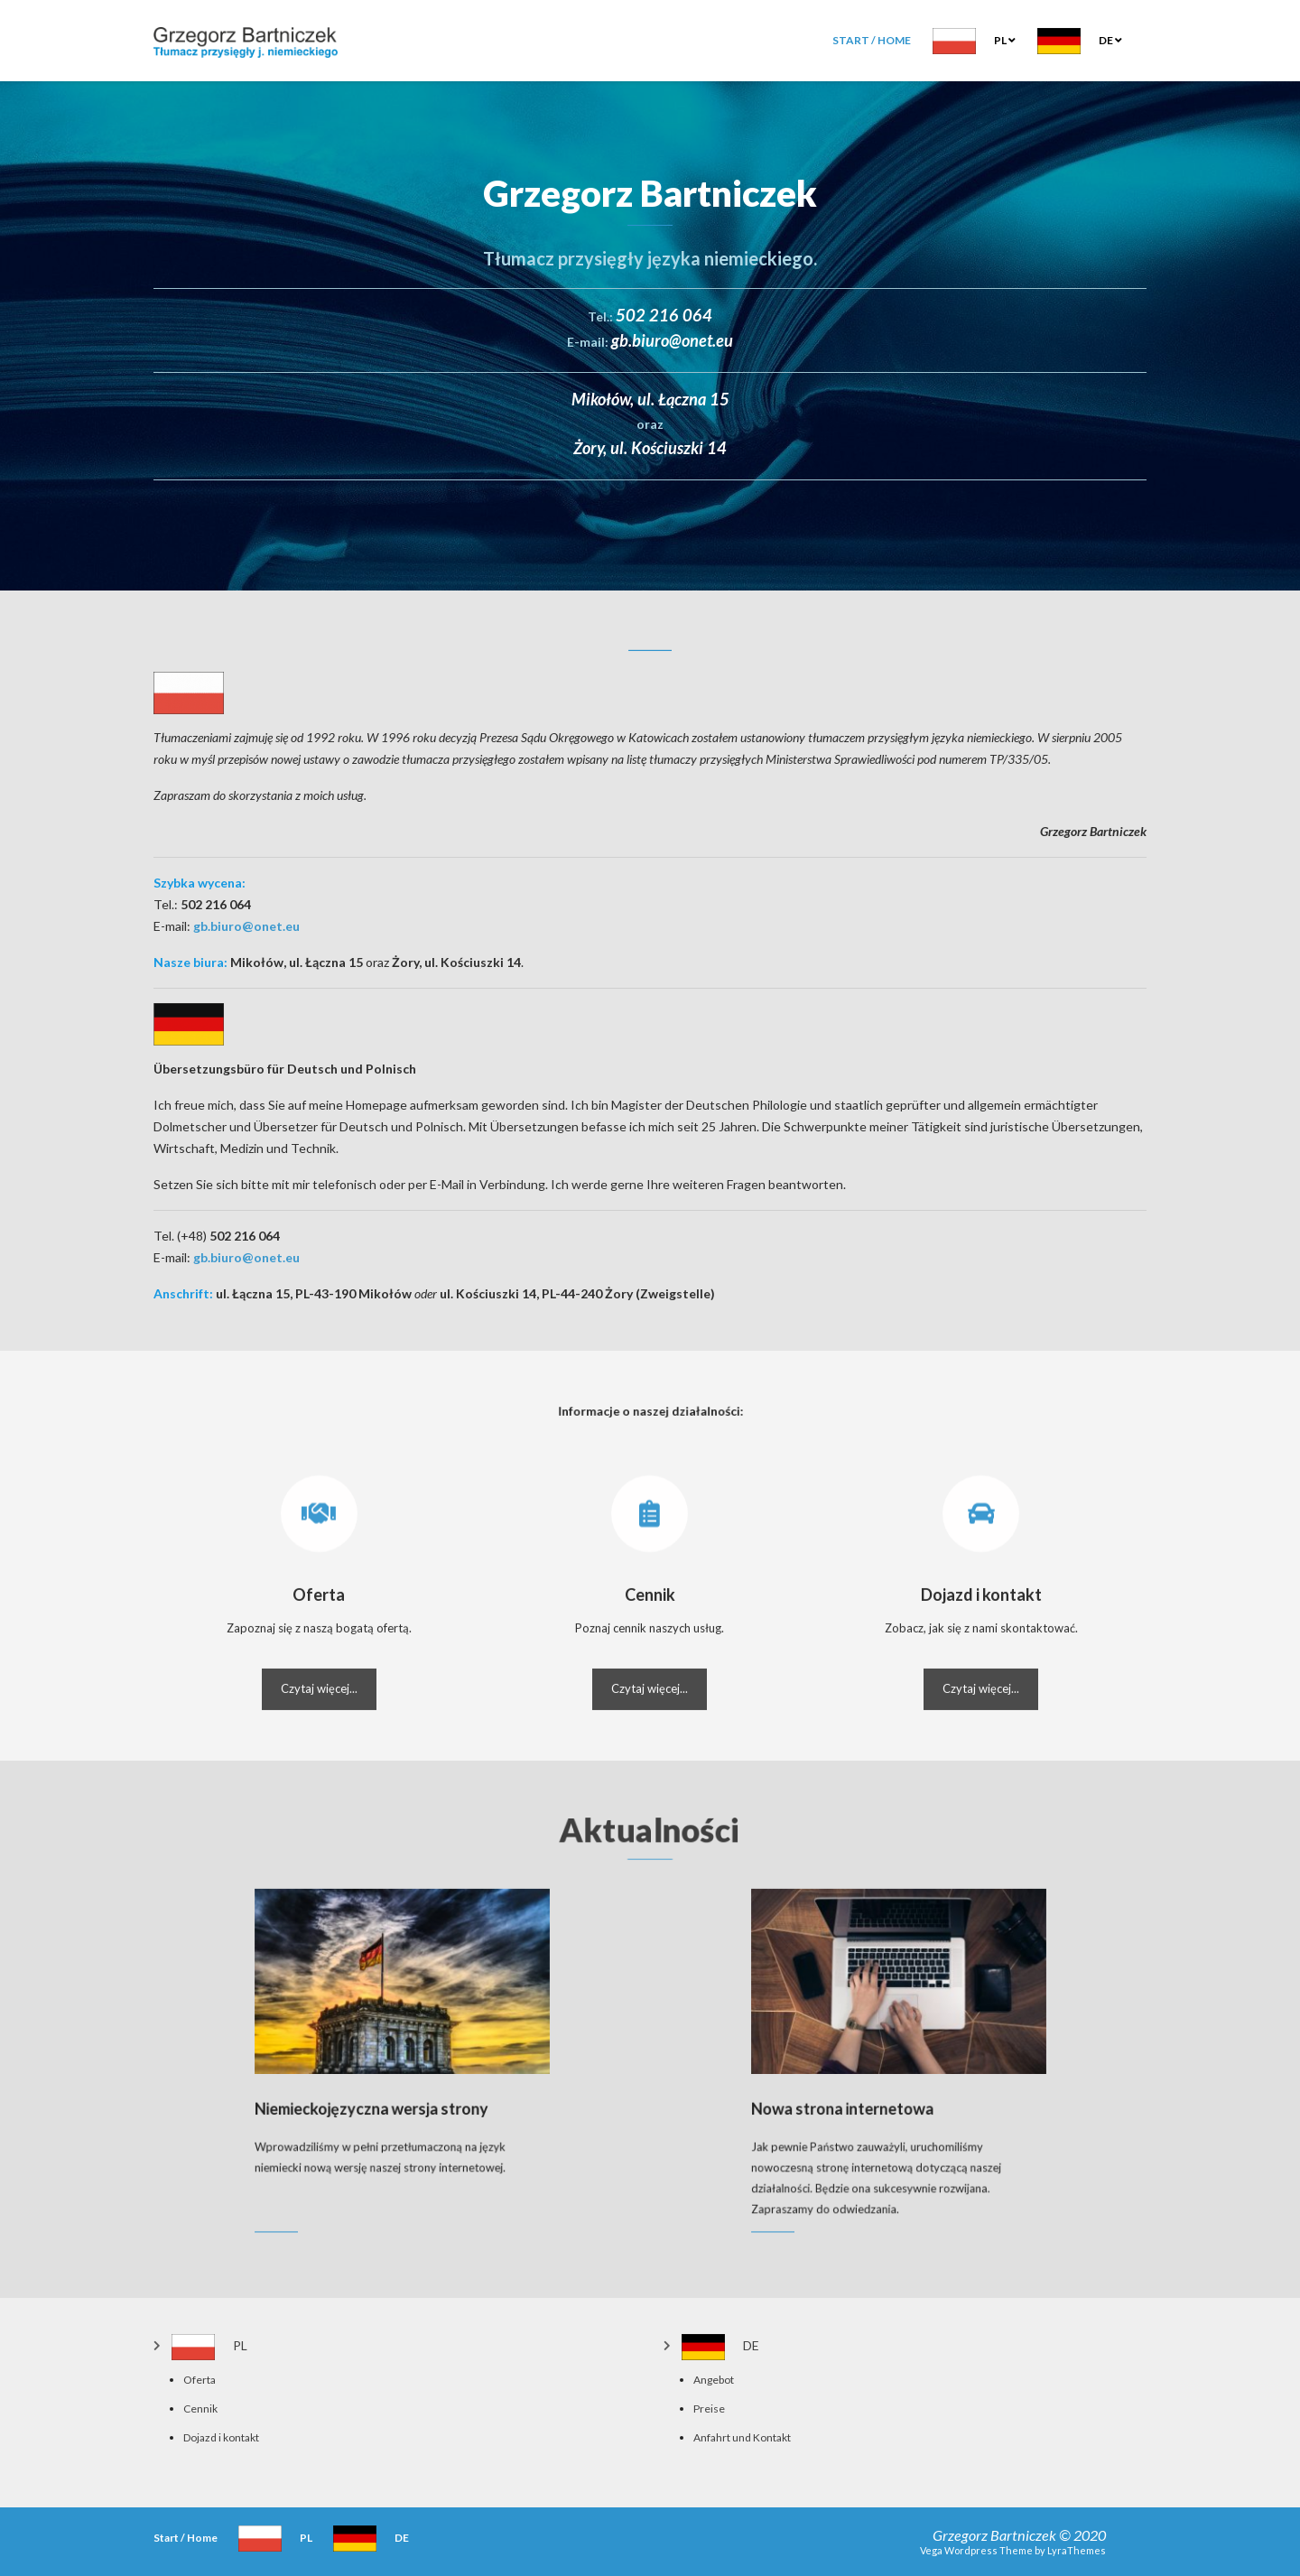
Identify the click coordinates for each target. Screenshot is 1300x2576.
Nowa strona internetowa (869, 2092)
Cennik (200, 2408)
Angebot (713, 2379)
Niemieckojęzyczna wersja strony (386, 2092)
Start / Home (871, 40)
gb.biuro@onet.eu (246, 926)
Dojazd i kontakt (221, 2437)
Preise (709, 2408)
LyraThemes (1076, 2550)
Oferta (199, 2379)
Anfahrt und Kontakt (742, 2437)
